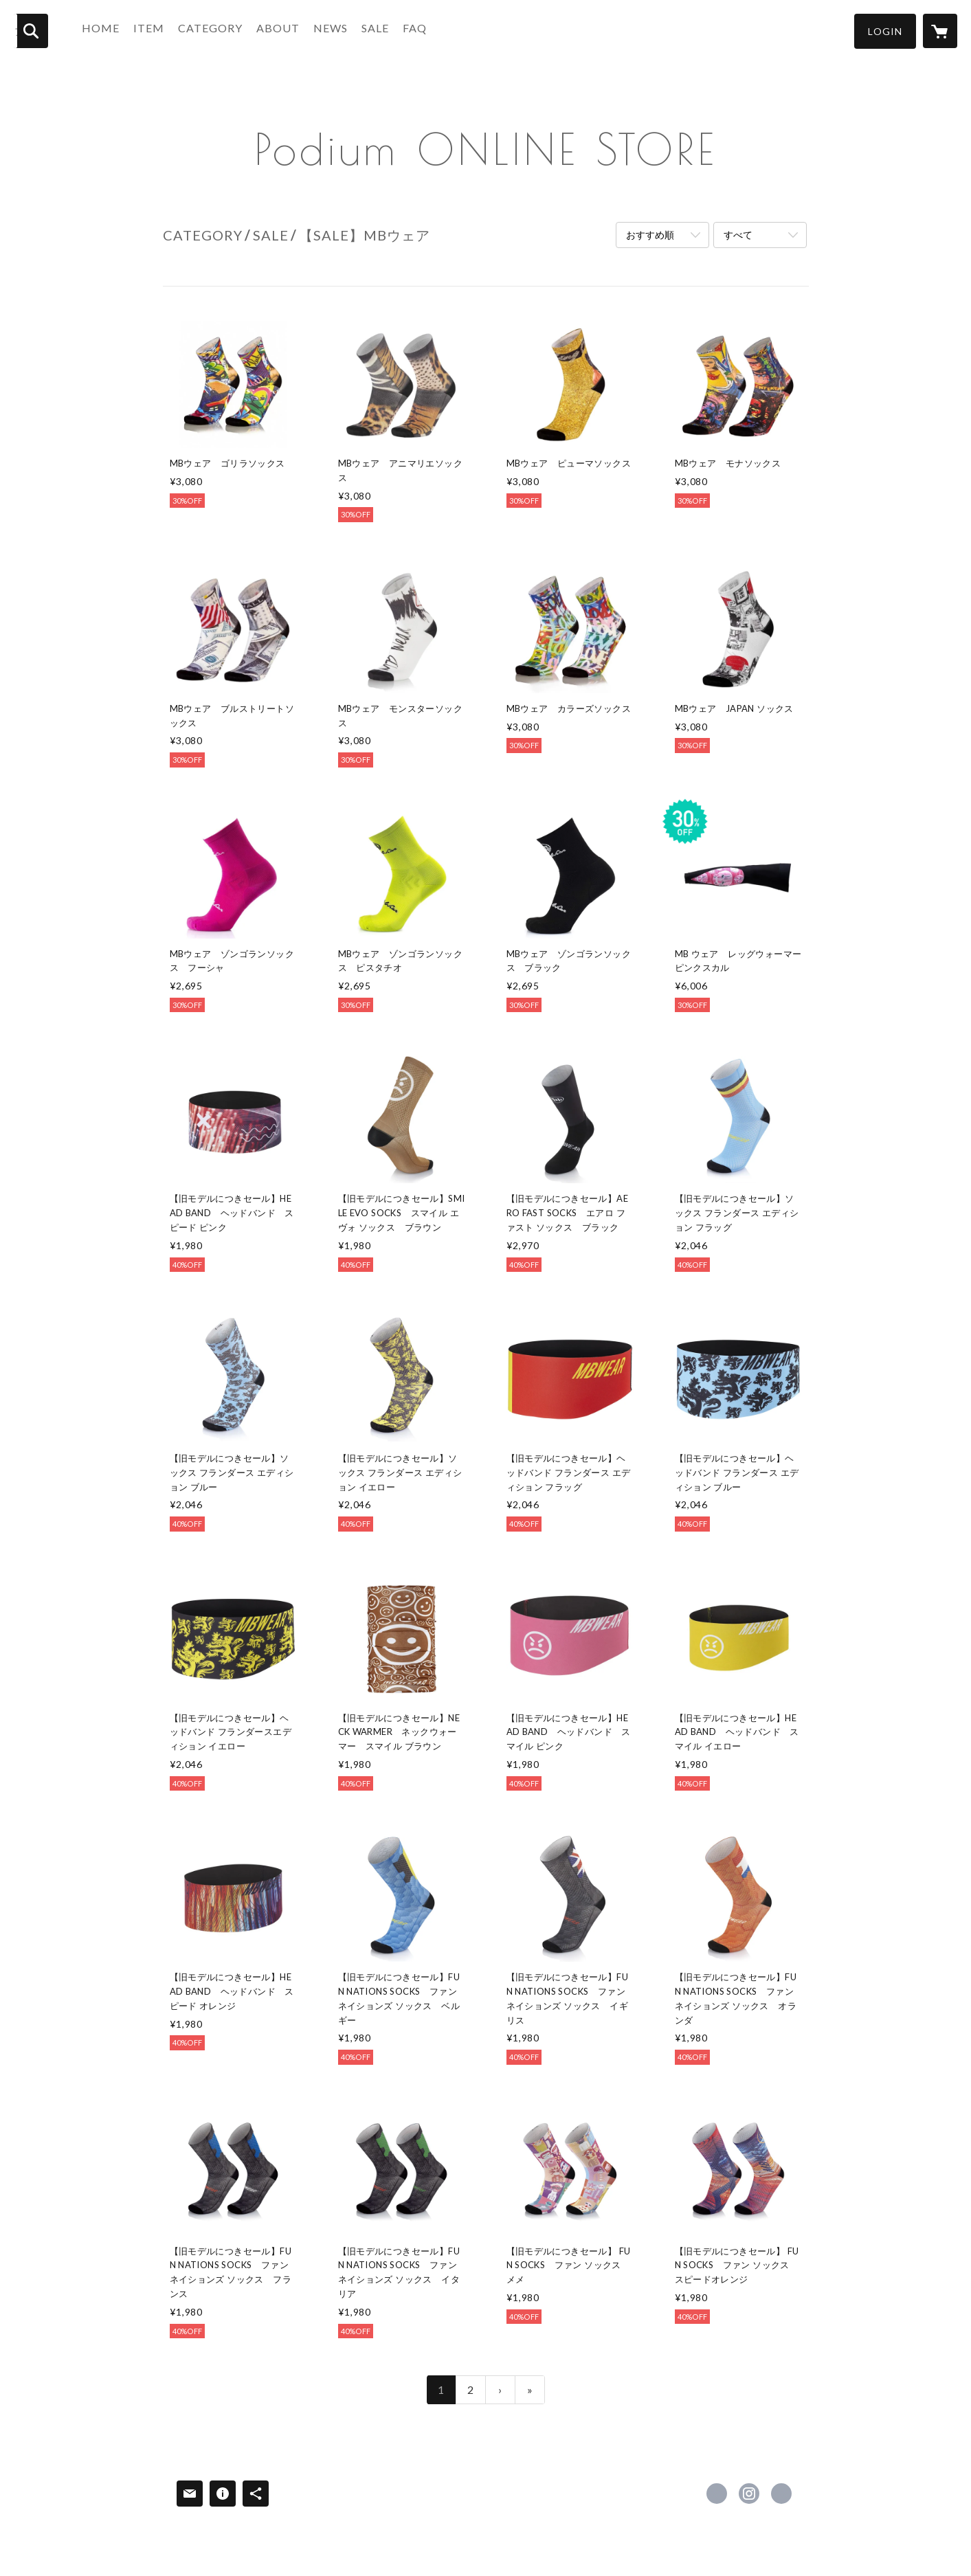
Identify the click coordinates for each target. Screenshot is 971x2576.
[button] (885, 31)
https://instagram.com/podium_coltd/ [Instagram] (749, 2493)
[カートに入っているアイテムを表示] (940, 31)
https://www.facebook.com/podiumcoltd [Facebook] (716, 2493)
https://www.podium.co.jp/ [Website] (781, 2493)
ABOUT (285, 29)
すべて (738, 234)
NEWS (338, 29)
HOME (108, 29)
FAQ (422, 29)
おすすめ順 (650, 234)
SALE (383, 29)
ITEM (156, 29)
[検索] (31, 31)
